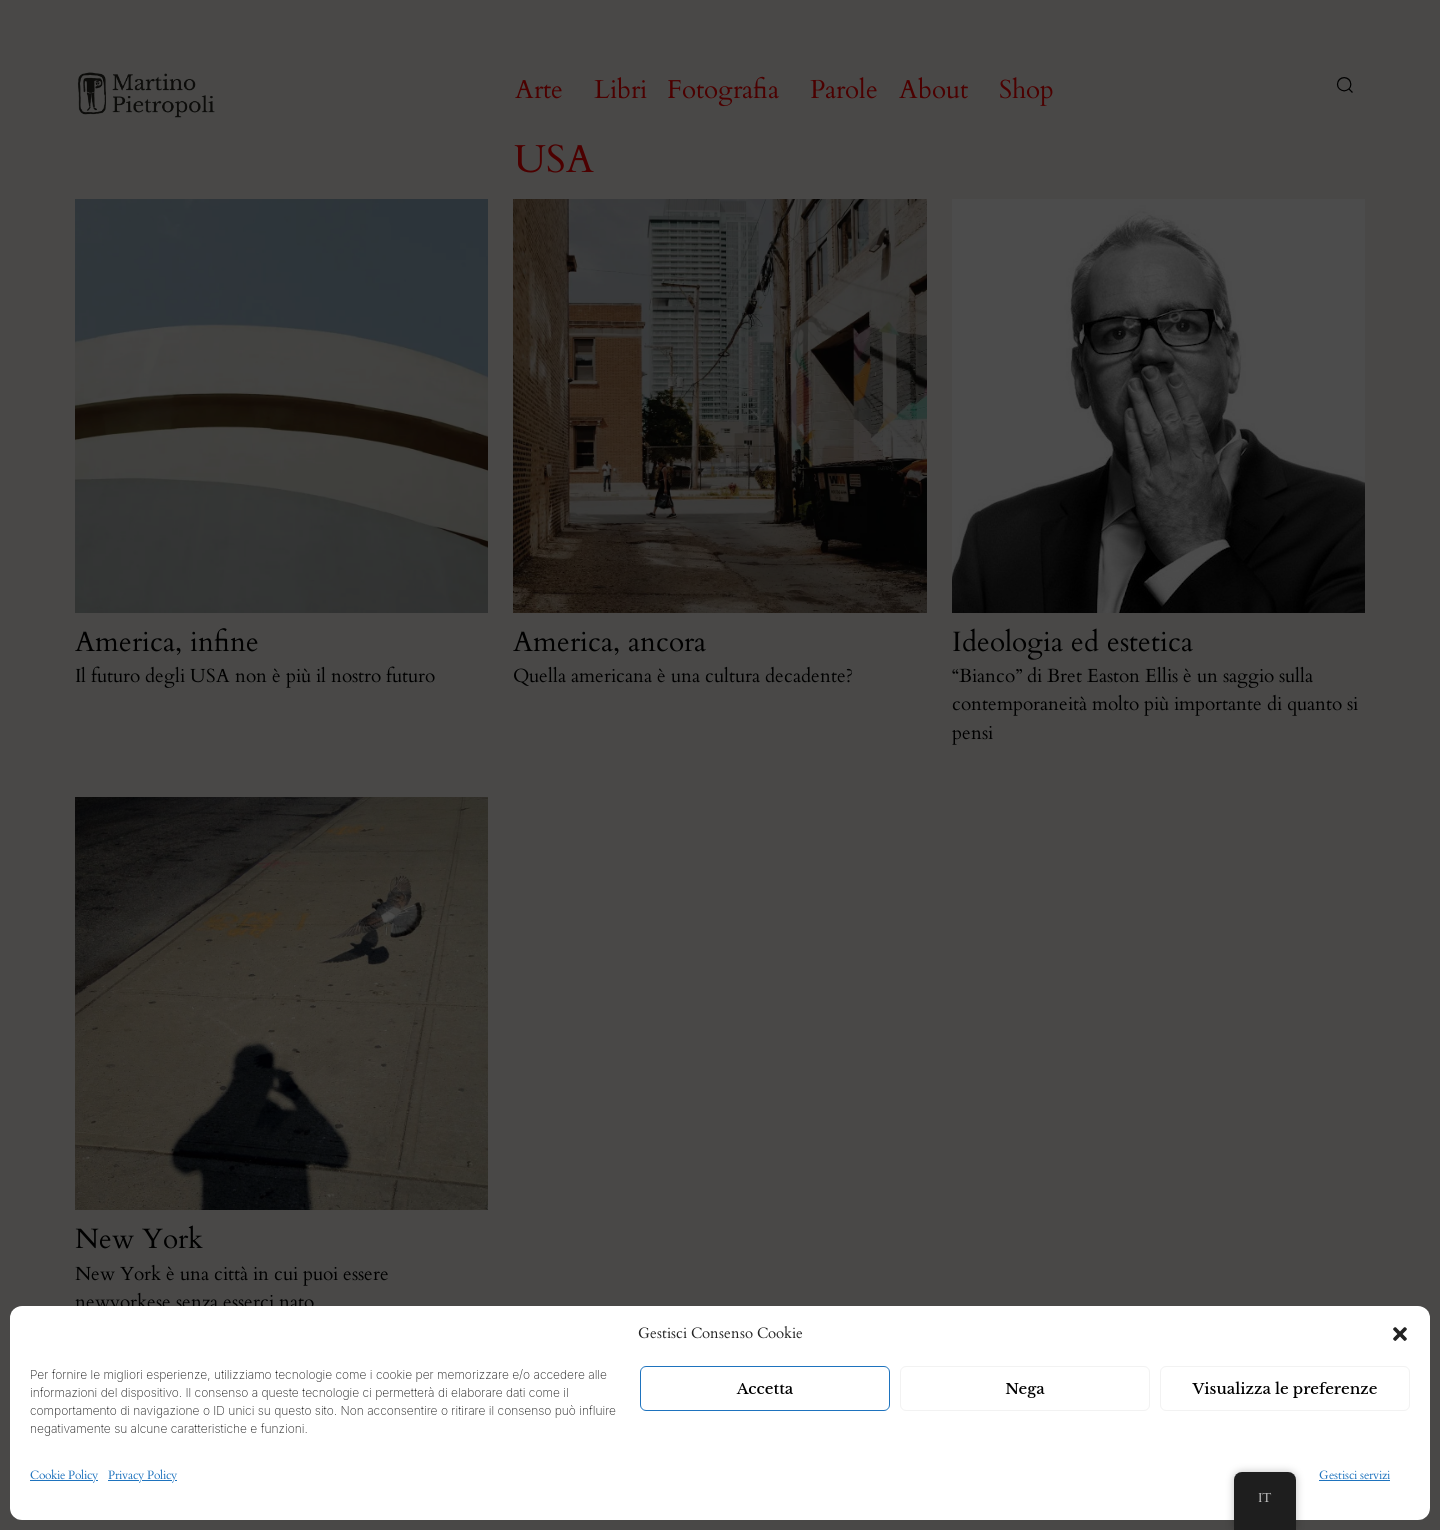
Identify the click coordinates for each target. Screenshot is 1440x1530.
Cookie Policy (64, 1475)
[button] (1400, 1334)
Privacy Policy (142, 1475)
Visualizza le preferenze (1285, 1388)
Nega (1025, 1388)
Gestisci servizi (1354, 1475)
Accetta (765, 1388)
